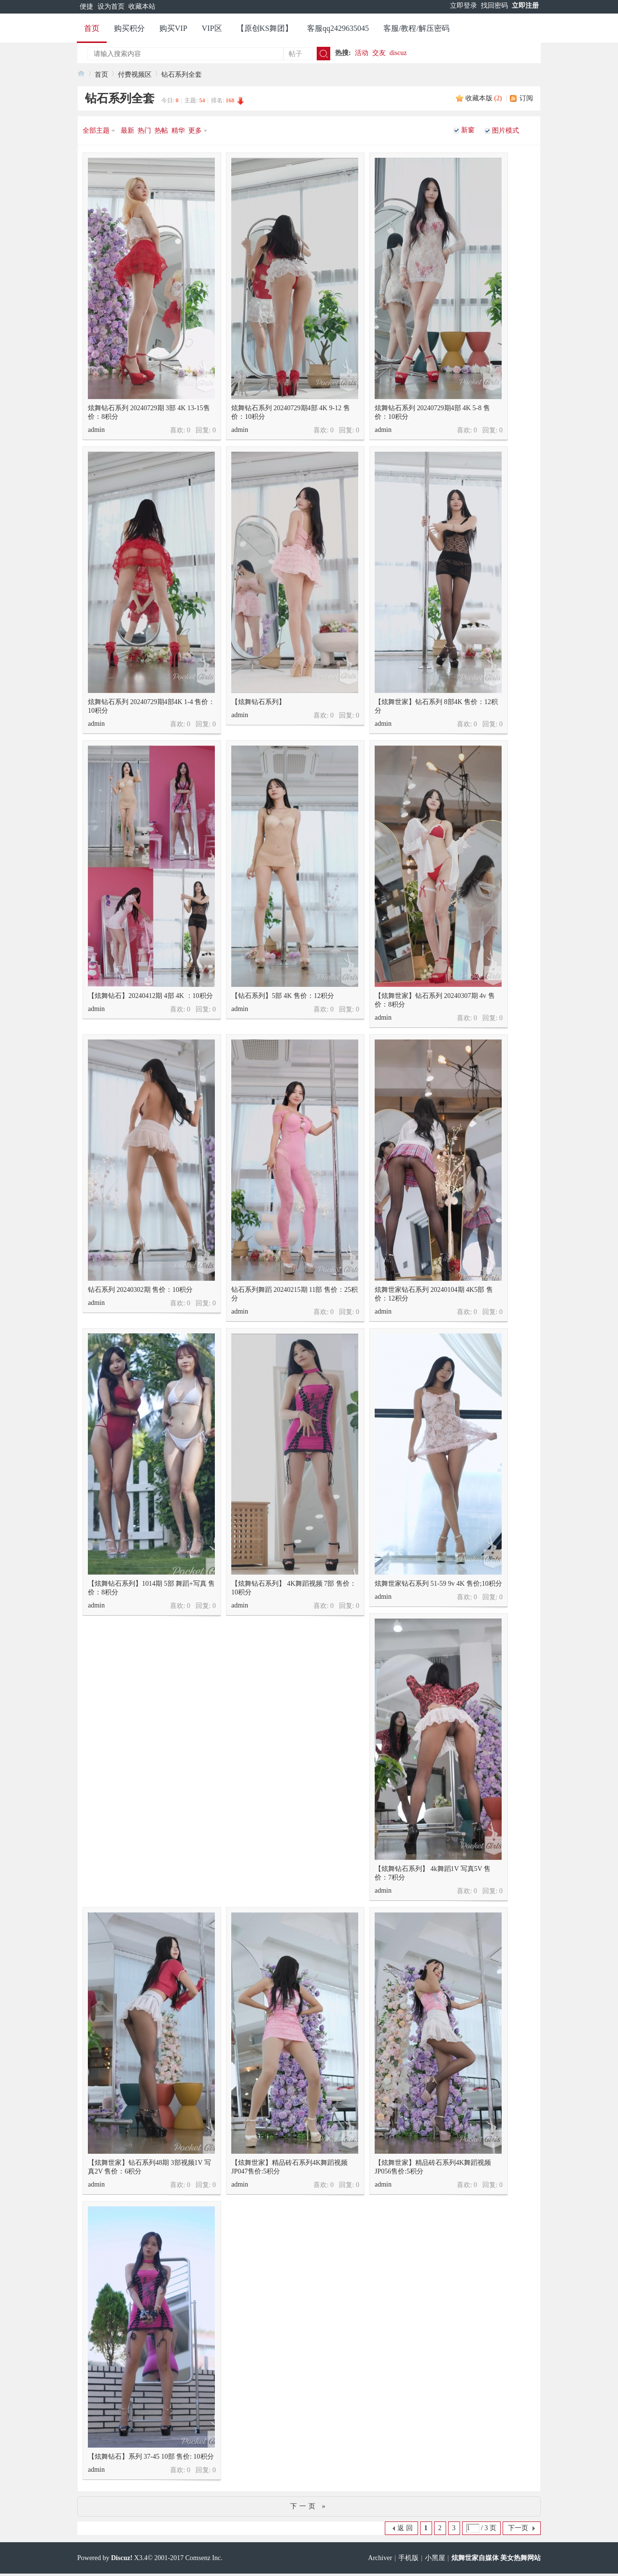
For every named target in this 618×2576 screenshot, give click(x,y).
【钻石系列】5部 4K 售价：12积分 (282, 995)
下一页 (518, 2528)
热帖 (161, 130)
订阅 (526, 98)
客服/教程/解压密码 (416, 28)
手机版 (408, 2558)
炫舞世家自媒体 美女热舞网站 (496, 2558)
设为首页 (111, 6)
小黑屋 (435, 2558)
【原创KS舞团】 (265, 28)
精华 (178, 130)
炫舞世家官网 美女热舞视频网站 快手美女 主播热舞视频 (81, 73)
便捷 (86, 6)
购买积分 (129, 28)
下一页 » (309, 2506)
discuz (398, 52)
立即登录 (463, 5)
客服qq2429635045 (338, 28)
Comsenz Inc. (204, 2558)
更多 (195, 130)
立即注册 (525, 5)
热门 (144, 130)
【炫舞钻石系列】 (258, 702)
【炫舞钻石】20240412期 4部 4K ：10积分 (150, 995)
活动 (361, 52)
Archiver (380, 2558)
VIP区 (212, 28)
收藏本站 (141, 6)
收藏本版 (483, 98)
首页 (91, 28)
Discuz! (121, 2558)
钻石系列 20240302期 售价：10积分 (140, 1289)
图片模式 (505, 130)
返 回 (405, 2528)
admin (96, 429)
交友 (379, 52)
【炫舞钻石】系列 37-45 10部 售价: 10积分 (151, 2456)
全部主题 (96, 130)
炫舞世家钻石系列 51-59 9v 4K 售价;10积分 (438, 1583)
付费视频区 (135, 74)
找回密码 (494, 5)
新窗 (468, 130)
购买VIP (173, 28)
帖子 (295, 53)
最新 (127, 130)
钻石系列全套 (181, 74)
